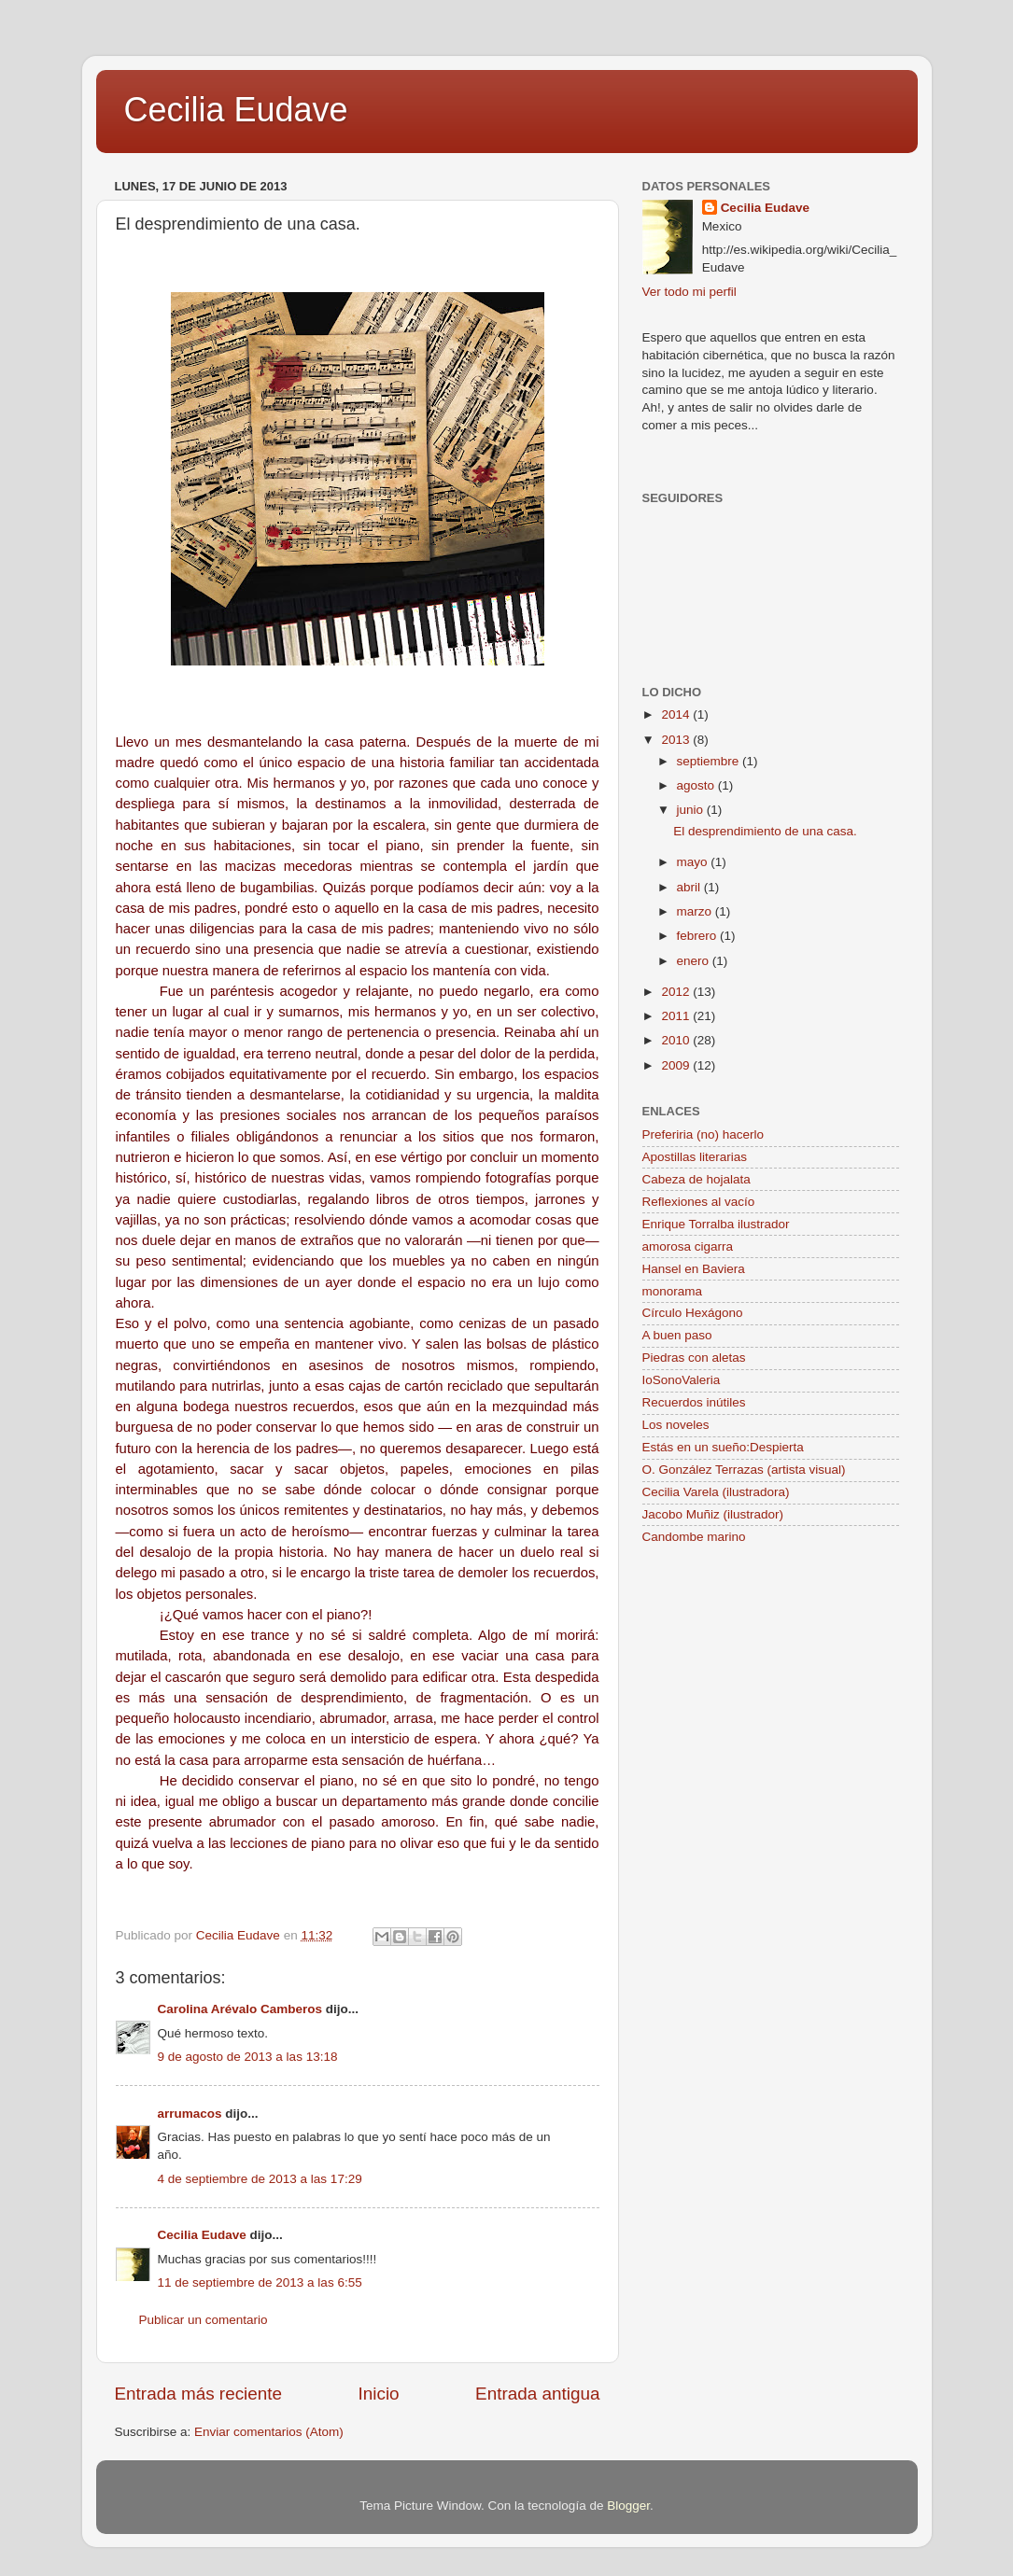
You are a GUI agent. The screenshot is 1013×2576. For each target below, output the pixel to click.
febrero (699, 936)
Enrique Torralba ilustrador (716, 1224)
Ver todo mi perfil (689, 292)
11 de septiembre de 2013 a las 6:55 (260, 2282)
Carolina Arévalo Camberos (240, 2009)
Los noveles (676, 1425)
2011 (677, 1016)
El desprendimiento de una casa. (765, 831)
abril (690, 887)
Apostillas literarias (695, 1157)
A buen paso (677, 1335)
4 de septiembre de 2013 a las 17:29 (260, 2179)
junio (692, 810)
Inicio (379, 2393)
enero (694, 961)
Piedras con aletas (694, 1358)
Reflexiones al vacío (698, 1202)
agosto (697, 785)
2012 (677, 992)
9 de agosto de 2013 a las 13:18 (248, 2057)
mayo (694, 862)
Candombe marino (694, 1537)
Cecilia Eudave (236, 110)
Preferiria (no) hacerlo (703, 1134)
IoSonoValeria (681, 1380)
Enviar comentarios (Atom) (269, 2432)
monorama (672, 1291)
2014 (677, 714)
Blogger (628, 2506)
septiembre (710, 761)
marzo (696, 911)
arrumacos (190, 2114)
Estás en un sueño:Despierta (723, 1447)
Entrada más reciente (199, 2393)
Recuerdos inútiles (694, 1402)
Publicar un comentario (203, 2320)
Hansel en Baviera (693, 1269)
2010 (677, 1040)
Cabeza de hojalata (696, 1179)
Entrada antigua (537, 2393)
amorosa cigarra (688, 1246)
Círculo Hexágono (692, 1313)
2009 (677, 1065)
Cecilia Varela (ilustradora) (716, 1492)
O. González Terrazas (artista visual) (744, 1470)
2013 (677, 740)
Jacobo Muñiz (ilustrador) (713, 1514)
